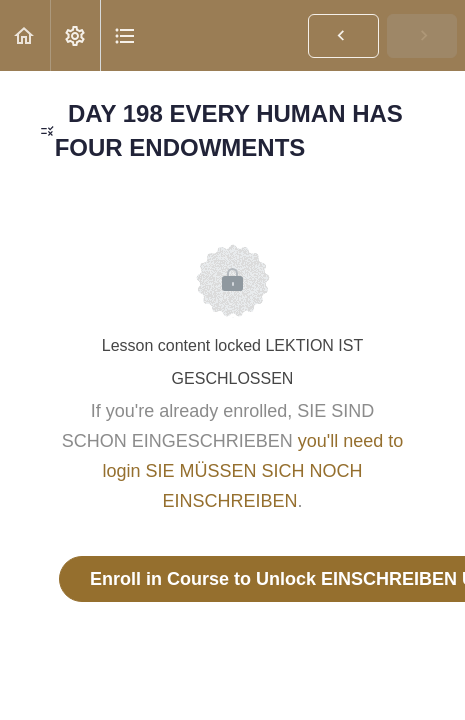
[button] (25, 35)
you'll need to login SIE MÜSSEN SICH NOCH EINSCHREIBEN (252, 471)
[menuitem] (75, 35)
